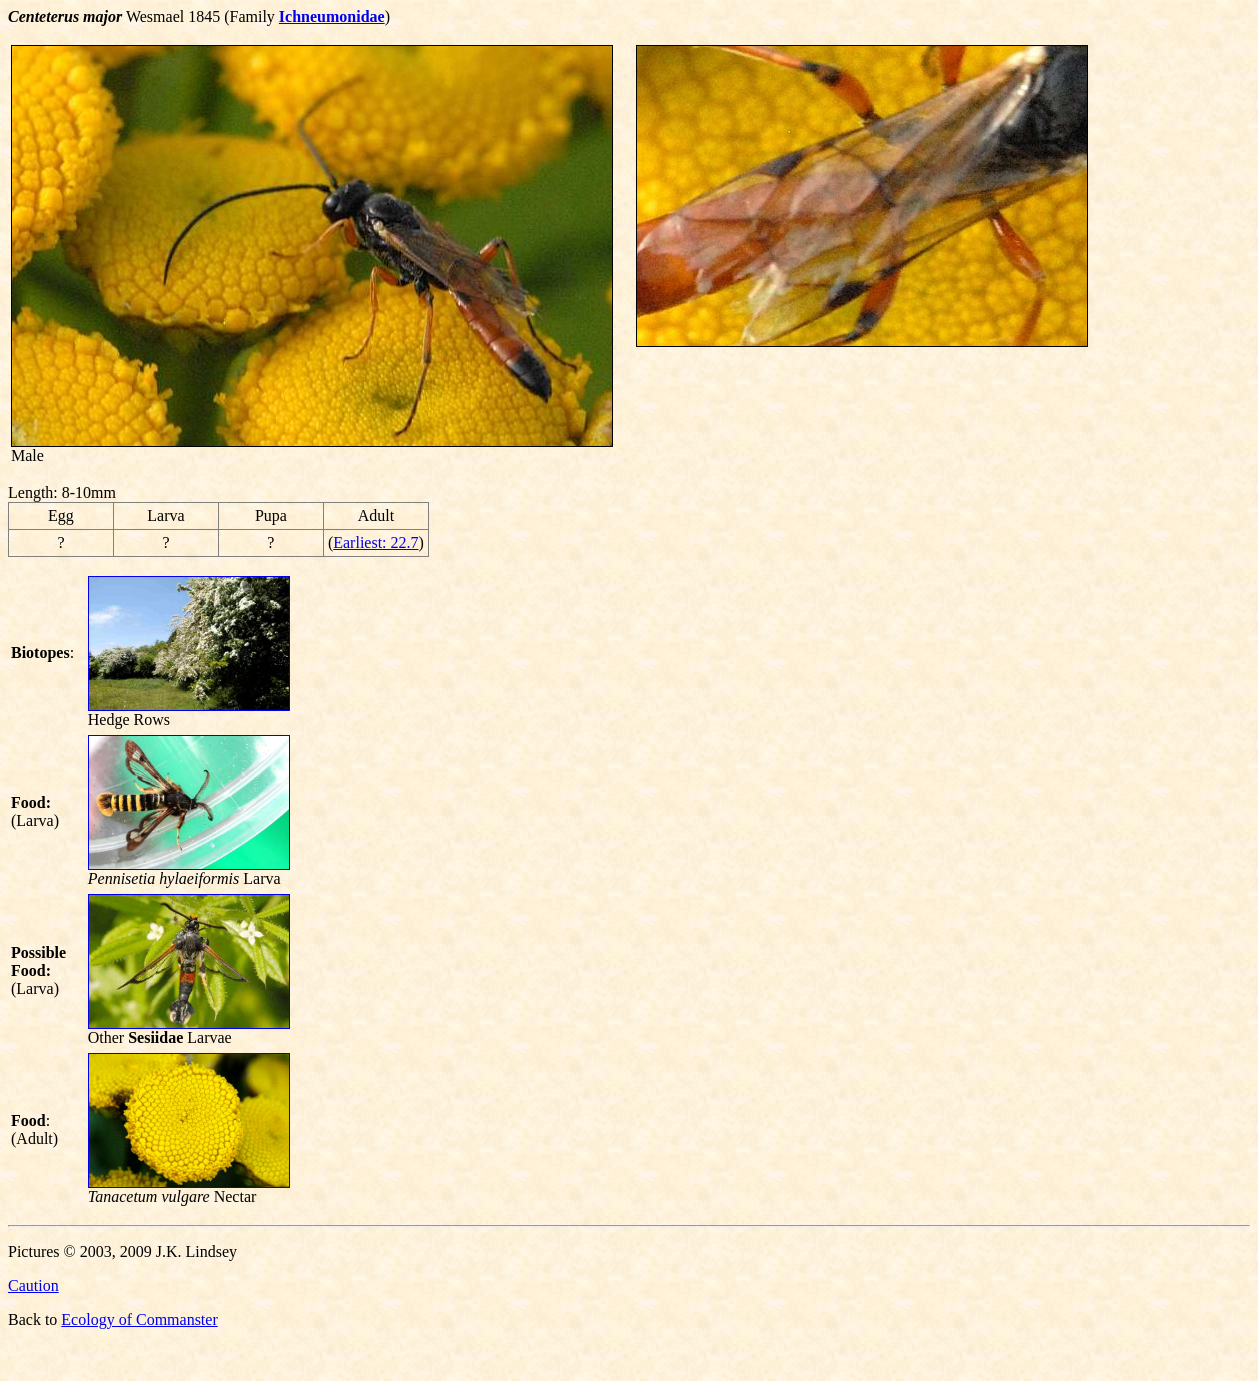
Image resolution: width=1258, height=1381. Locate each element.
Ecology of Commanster (139, 1319)
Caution (33, 1285)
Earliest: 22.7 (375, 542)
